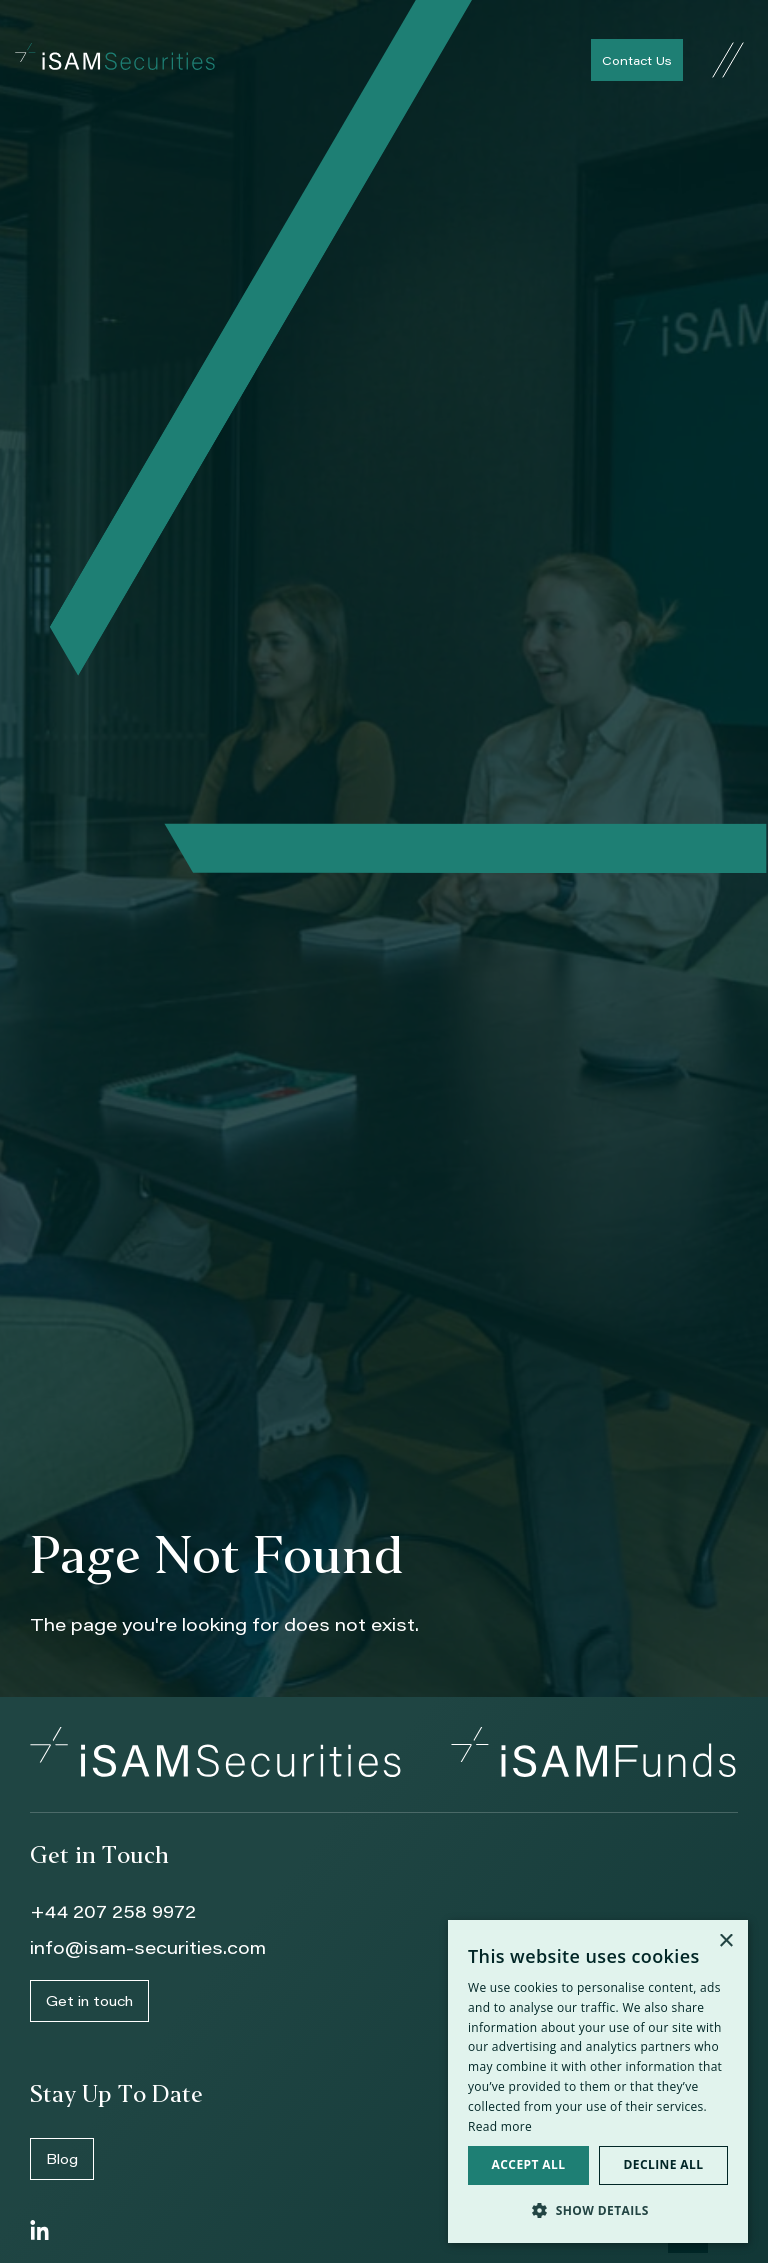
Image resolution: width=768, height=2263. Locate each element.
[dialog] (598, 2081)
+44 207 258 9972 (113, 1911)
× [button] (725, 1941)
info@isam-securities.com (148, 1947)
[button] (598, 2210)
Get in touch (89, 2000)
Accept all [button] (529, 2164)
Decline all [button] (664, 2164)
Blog (62, 2158)
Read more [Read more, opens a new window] (500, 2126)
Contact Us (637, 60)
